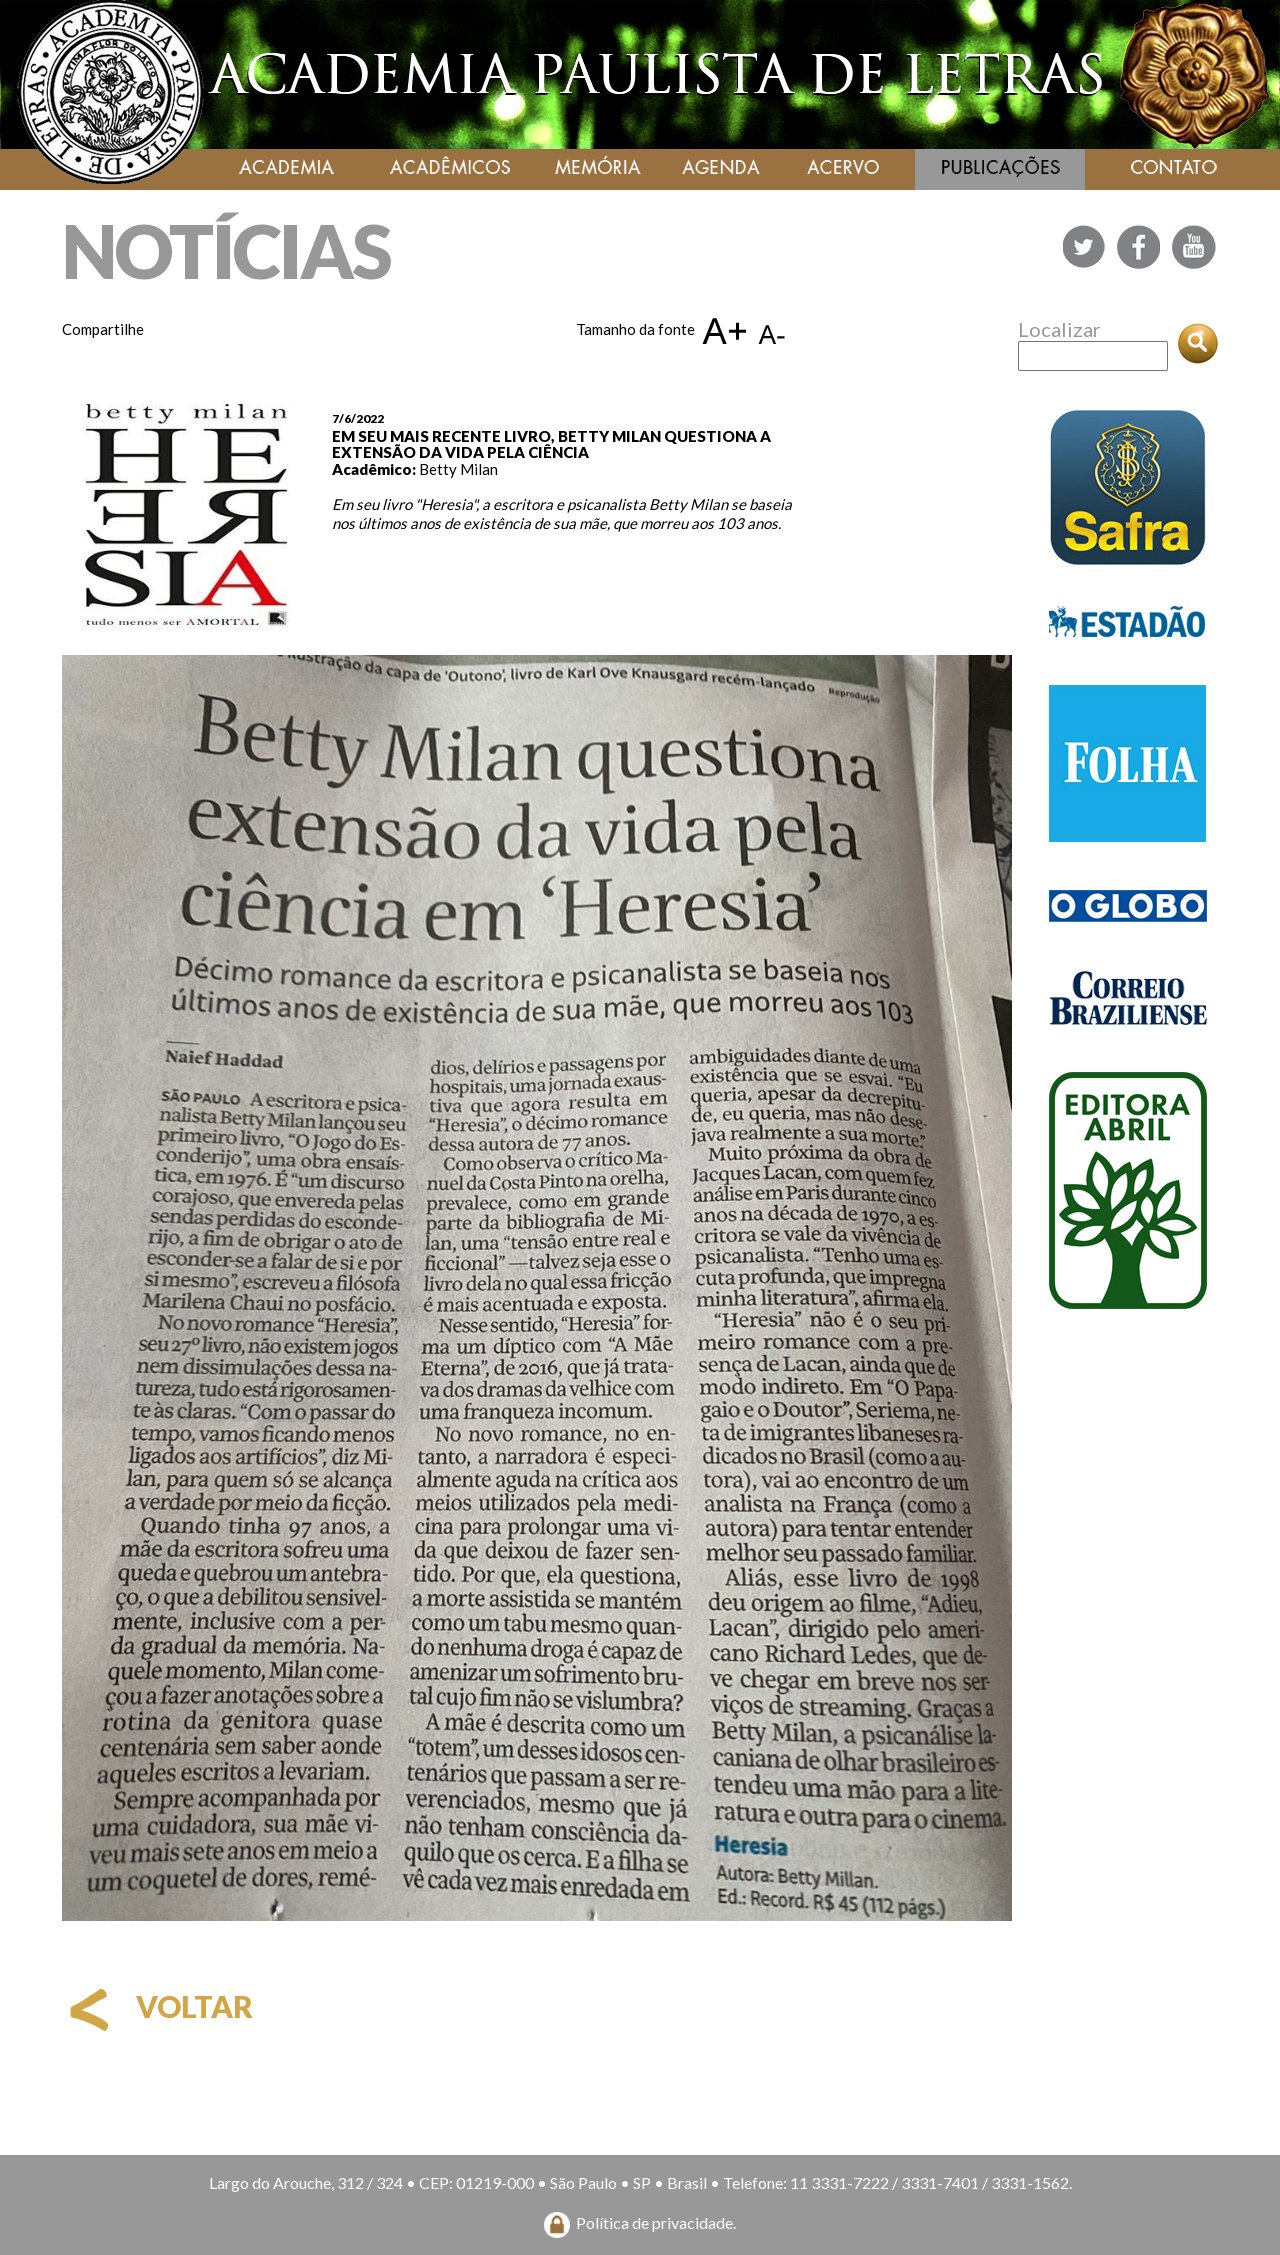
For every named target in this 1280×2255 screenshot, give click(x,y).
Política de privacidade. (656, 2222)
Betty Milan (458, 469)
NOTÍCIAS (226, 250)
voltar (157, 2006)
